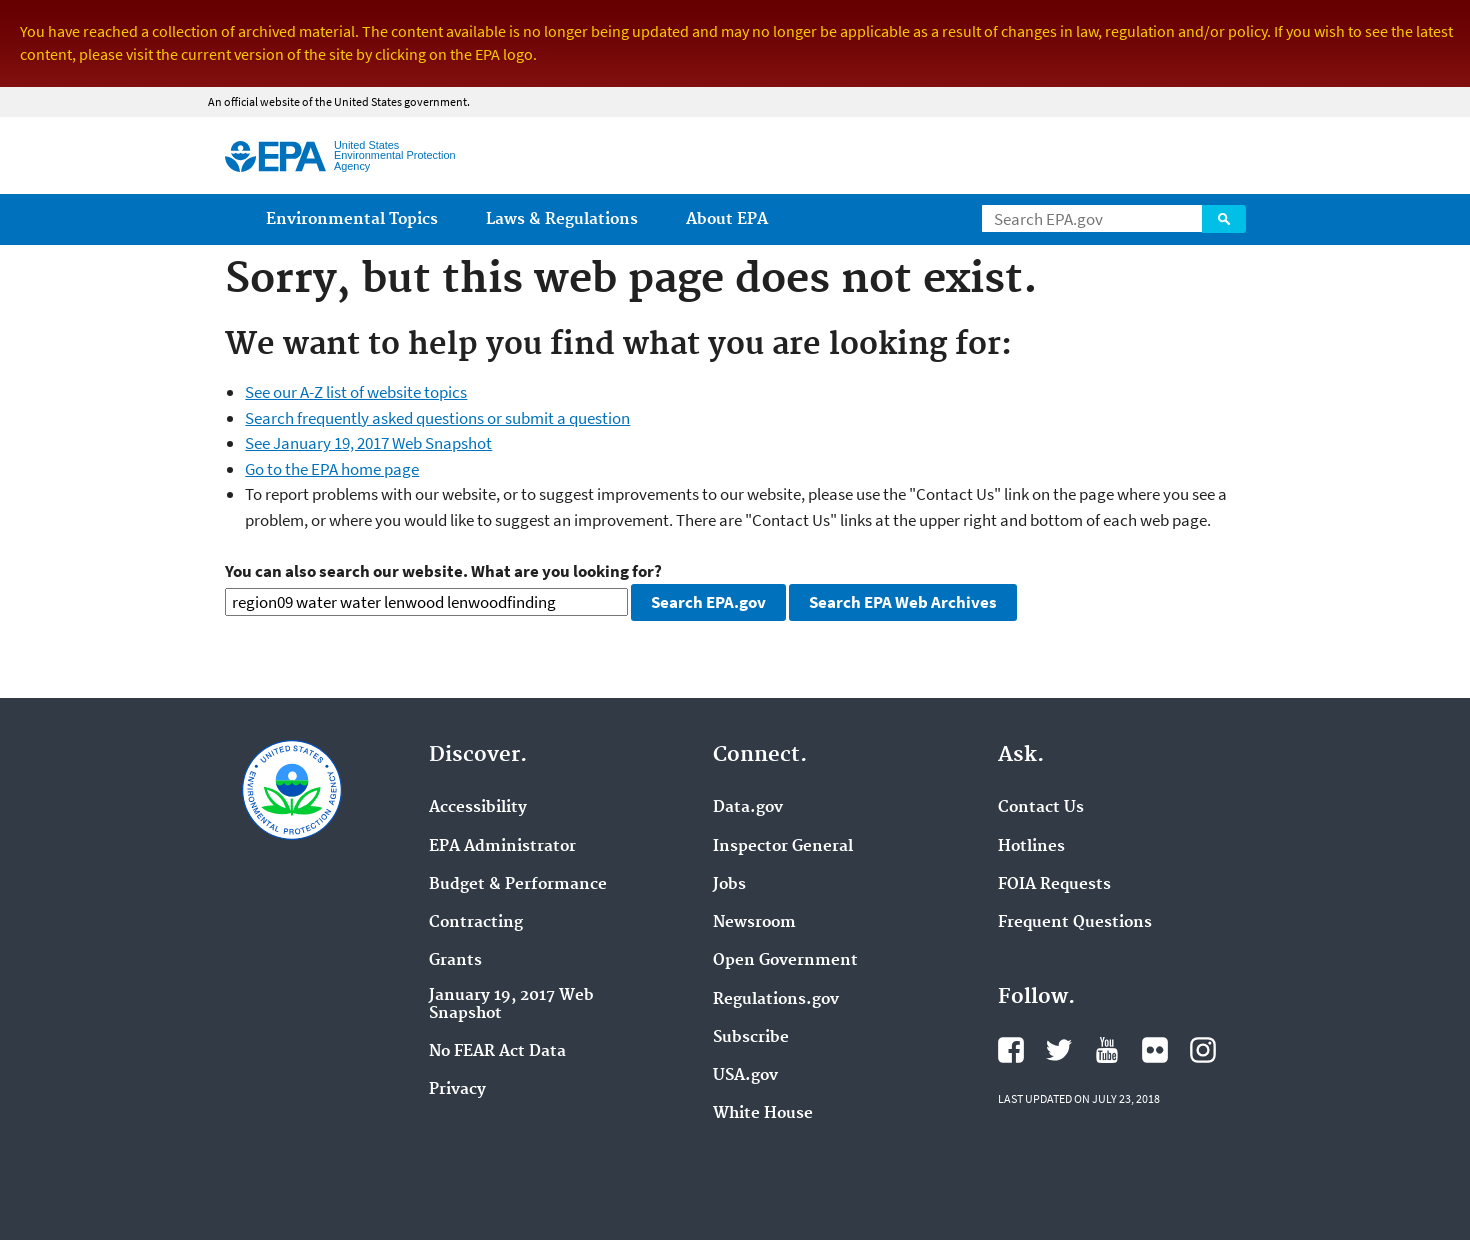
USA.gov (745, 1076)
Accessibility (478, 808)
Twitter (1059, 1050)
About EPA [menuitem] (727, 219)
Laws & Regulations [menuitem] (562, 219)
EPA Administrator (502, 847)
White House (763, 1114)
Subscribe (751, 1038)
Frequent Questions (1075, 923)
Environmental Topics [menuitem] (352, 219)
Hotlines (1031, 847)
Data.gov (748, 808)
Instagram (1203, 1050)
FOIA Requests (1054, 885)
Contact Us (1041, 808)
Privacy (457, 1090)
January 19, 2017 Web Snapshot (511, 1005)
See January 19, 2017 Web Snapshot (368, 443)
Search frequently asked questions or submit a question (437, 418)
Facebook (1011, 1050)
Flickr (1155, 1050)
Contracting (476, 923)
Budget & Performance (518, 885)
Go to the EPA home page (332, 469)
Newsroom (754, 923)
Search (1224, 219)
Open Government (785, 961)
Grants (455, 961)
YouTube (1107, 1050)
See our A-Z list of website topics (356, 392)
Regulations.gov (776, 1000)
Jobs (729, 885)
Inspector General (783, 847)
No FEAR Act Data (497, 1052)
